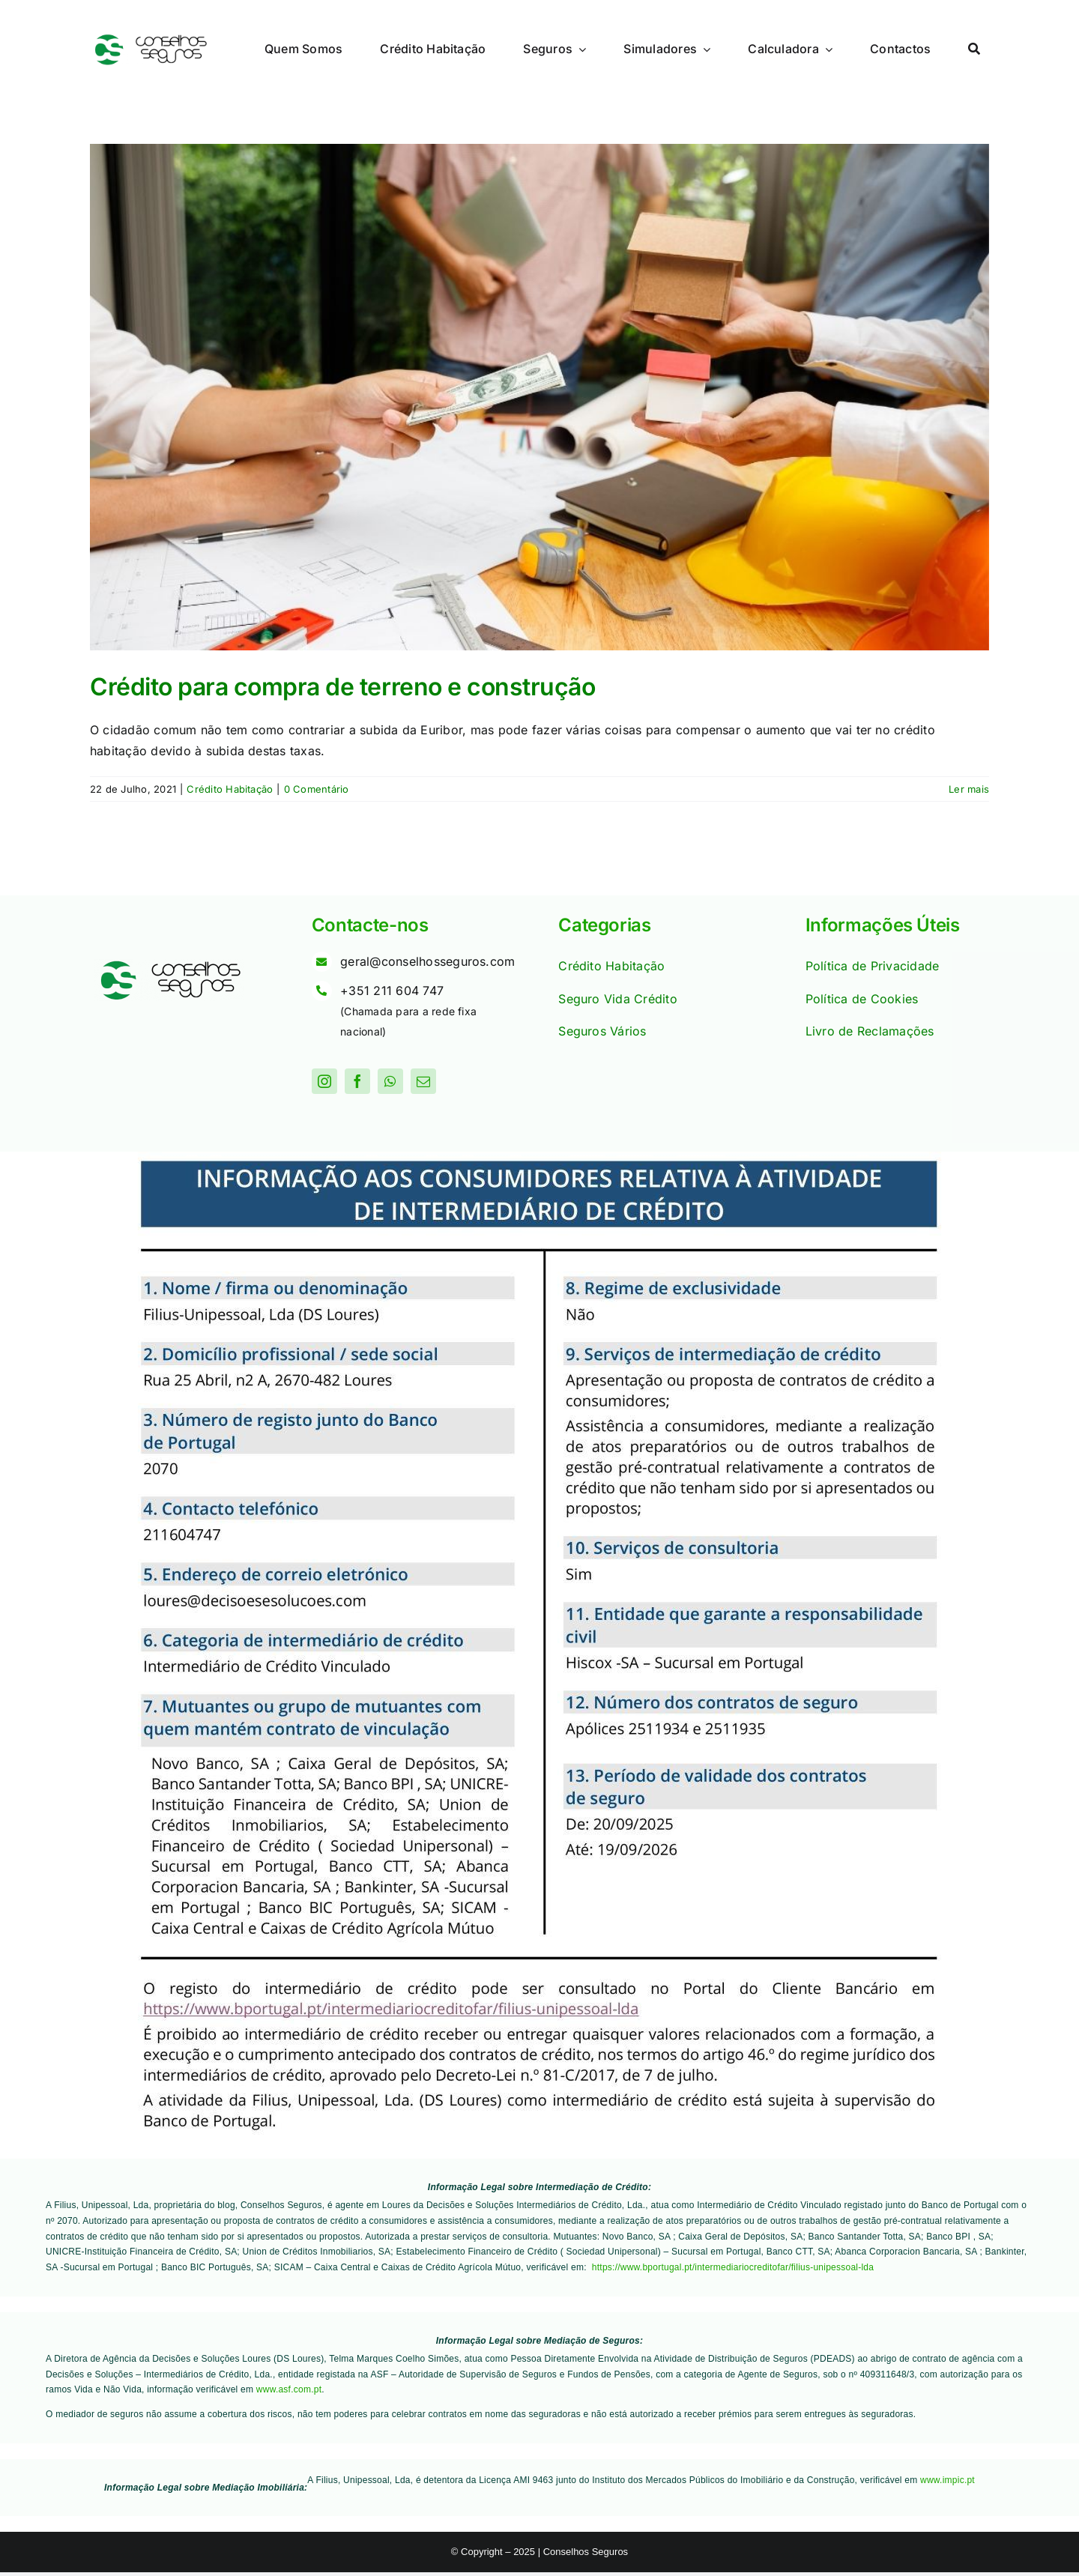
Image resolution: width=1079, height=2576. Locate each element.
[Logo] (150, 38)
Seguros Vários (602, 1031)
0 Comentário (316, 789)
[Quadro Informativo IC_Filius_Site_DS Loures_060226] (539, 1157)
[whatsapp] (390, 1081)
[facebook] (357, 1081)
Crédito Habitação (230, 789)
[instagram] (324, 1081)
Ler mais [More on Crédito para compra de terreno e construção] (969, 789)
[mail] (423, 1081)
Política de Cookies (862, 998)
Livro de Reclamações (870, 1031)
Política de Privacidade (873, 965)
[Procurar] (974, 49)
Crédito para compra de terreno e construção (342, 686)
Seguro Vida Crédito (617, 998)
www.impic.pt (947, 2480)
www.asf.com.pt (288, 2389)
